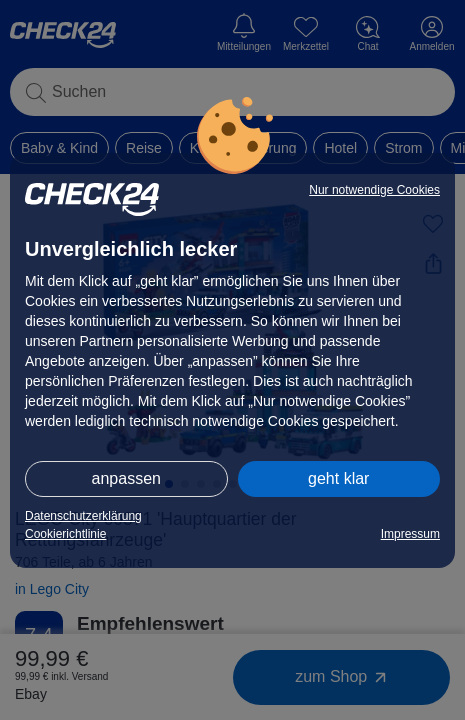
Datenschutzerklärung (83, 516)
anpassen (126, 478)
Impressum (410, 534)
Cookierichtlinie (65, 534)
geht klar (338, 478)
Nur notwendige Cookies (374, 190)
